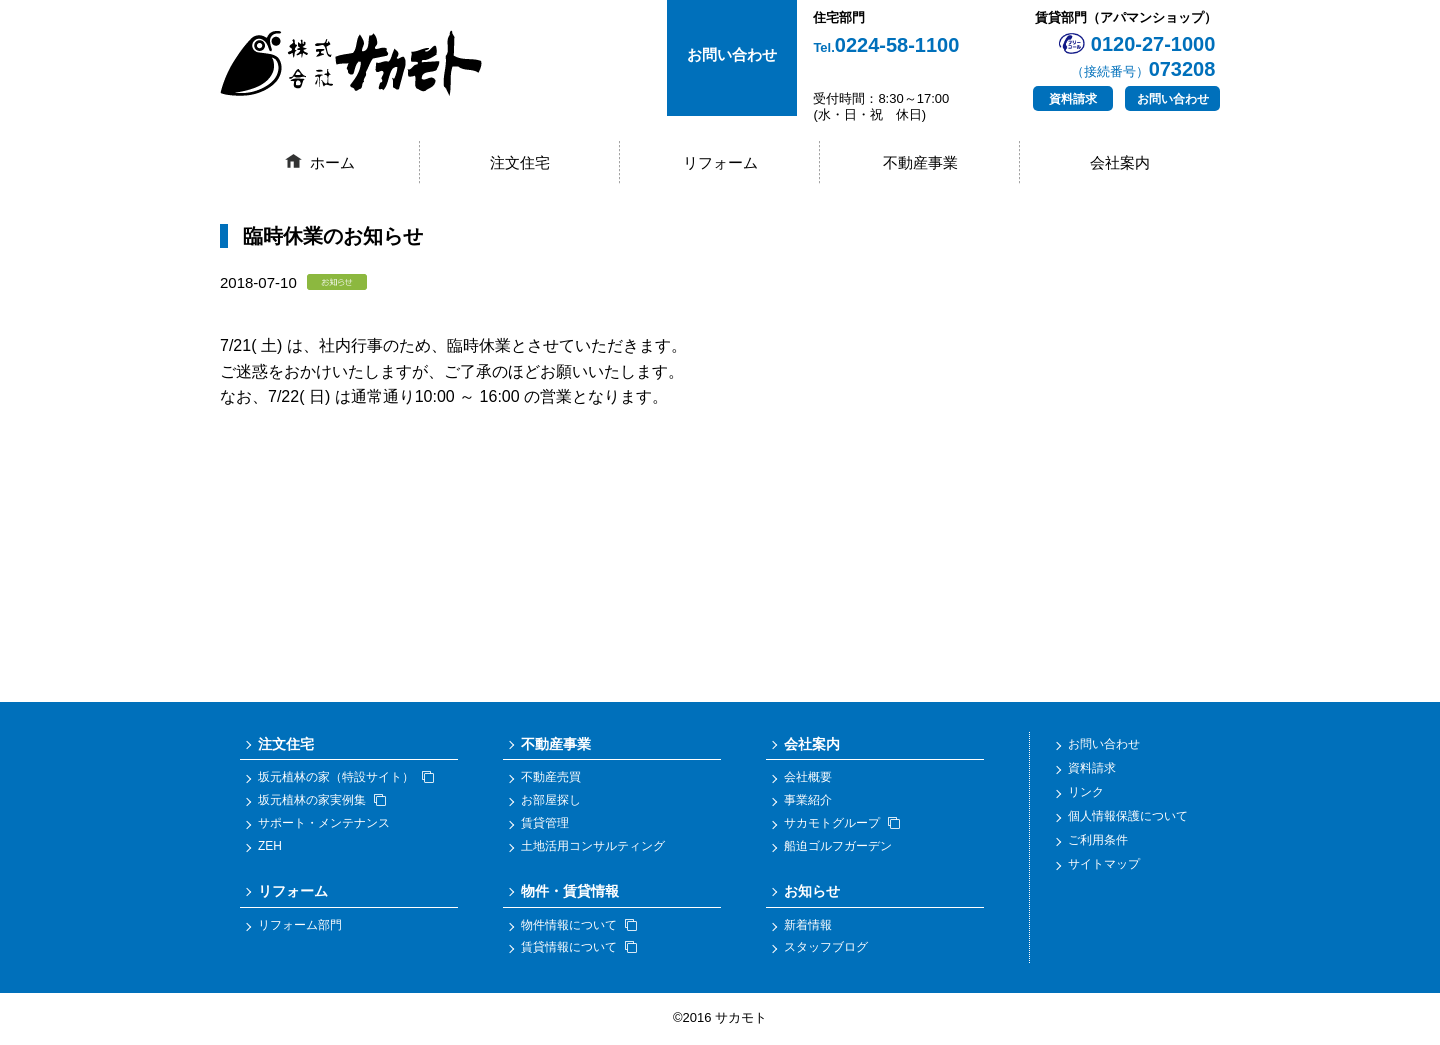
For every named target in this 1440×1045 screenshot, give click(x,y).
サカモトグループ (842, 825)
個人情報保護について (1128, 819)
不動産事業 (920, 162)
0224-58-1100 (886, 45)
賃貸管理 (545, 825)
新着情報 (808, 927)
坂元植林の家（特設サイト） (346, 780)
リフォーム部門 (300, 927)
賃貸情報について (579, 950)
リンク (1086, 795)
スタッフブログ (826, 950)
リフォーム (720, 162)
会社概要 (808, 780)
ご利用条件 (1098, 843)
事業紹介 (808, 803)
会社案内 (1120, 162)
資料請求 (1073, 99)
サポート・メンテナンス (324, 825)
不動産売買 (551, 780)
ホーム (332, 162)
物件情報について (579, 927)
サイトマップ (1104, 867)
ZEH (270, 848)
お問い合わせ (1173, 99)
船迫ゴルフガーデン (838, 848)
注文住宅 (520, 162)
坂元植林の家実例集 (322, 803)
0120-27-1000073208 (1143, 56)
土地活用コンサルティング (593, 848)
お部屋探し (551, 803)
